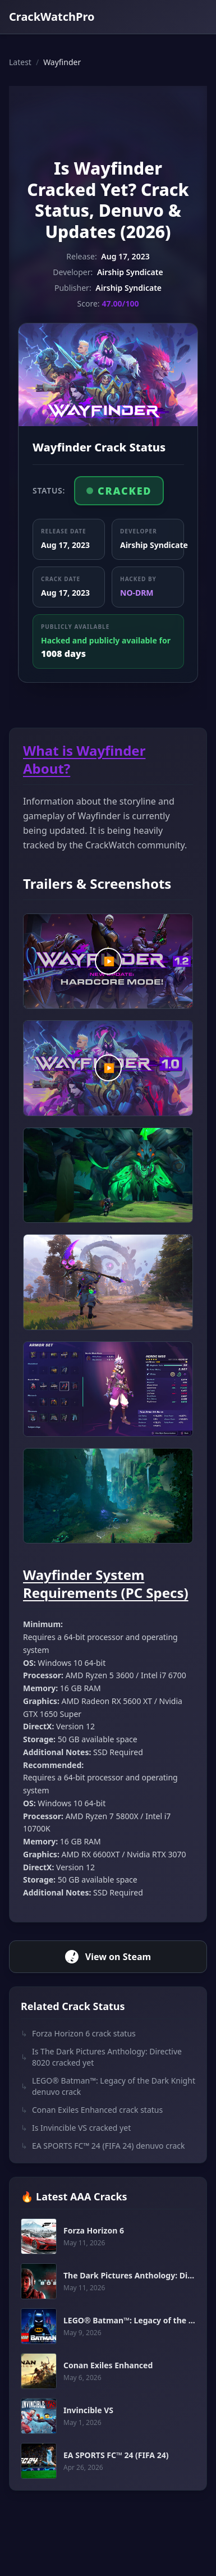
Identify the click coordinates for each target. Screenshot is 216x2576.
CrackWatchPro (51, 16)
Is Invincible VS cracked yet (76, 2128)
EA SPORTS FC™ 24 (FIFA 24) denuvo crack (103, 2146)
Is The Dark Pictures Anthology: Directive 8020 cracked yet (101, 2057)
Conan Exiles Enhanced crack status (92, 2110)
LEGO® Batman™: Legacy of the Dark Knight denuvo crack (108, 2086)
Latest (20, 62)
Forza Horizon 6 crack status (78, 2033)
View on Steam (108, 1956)
